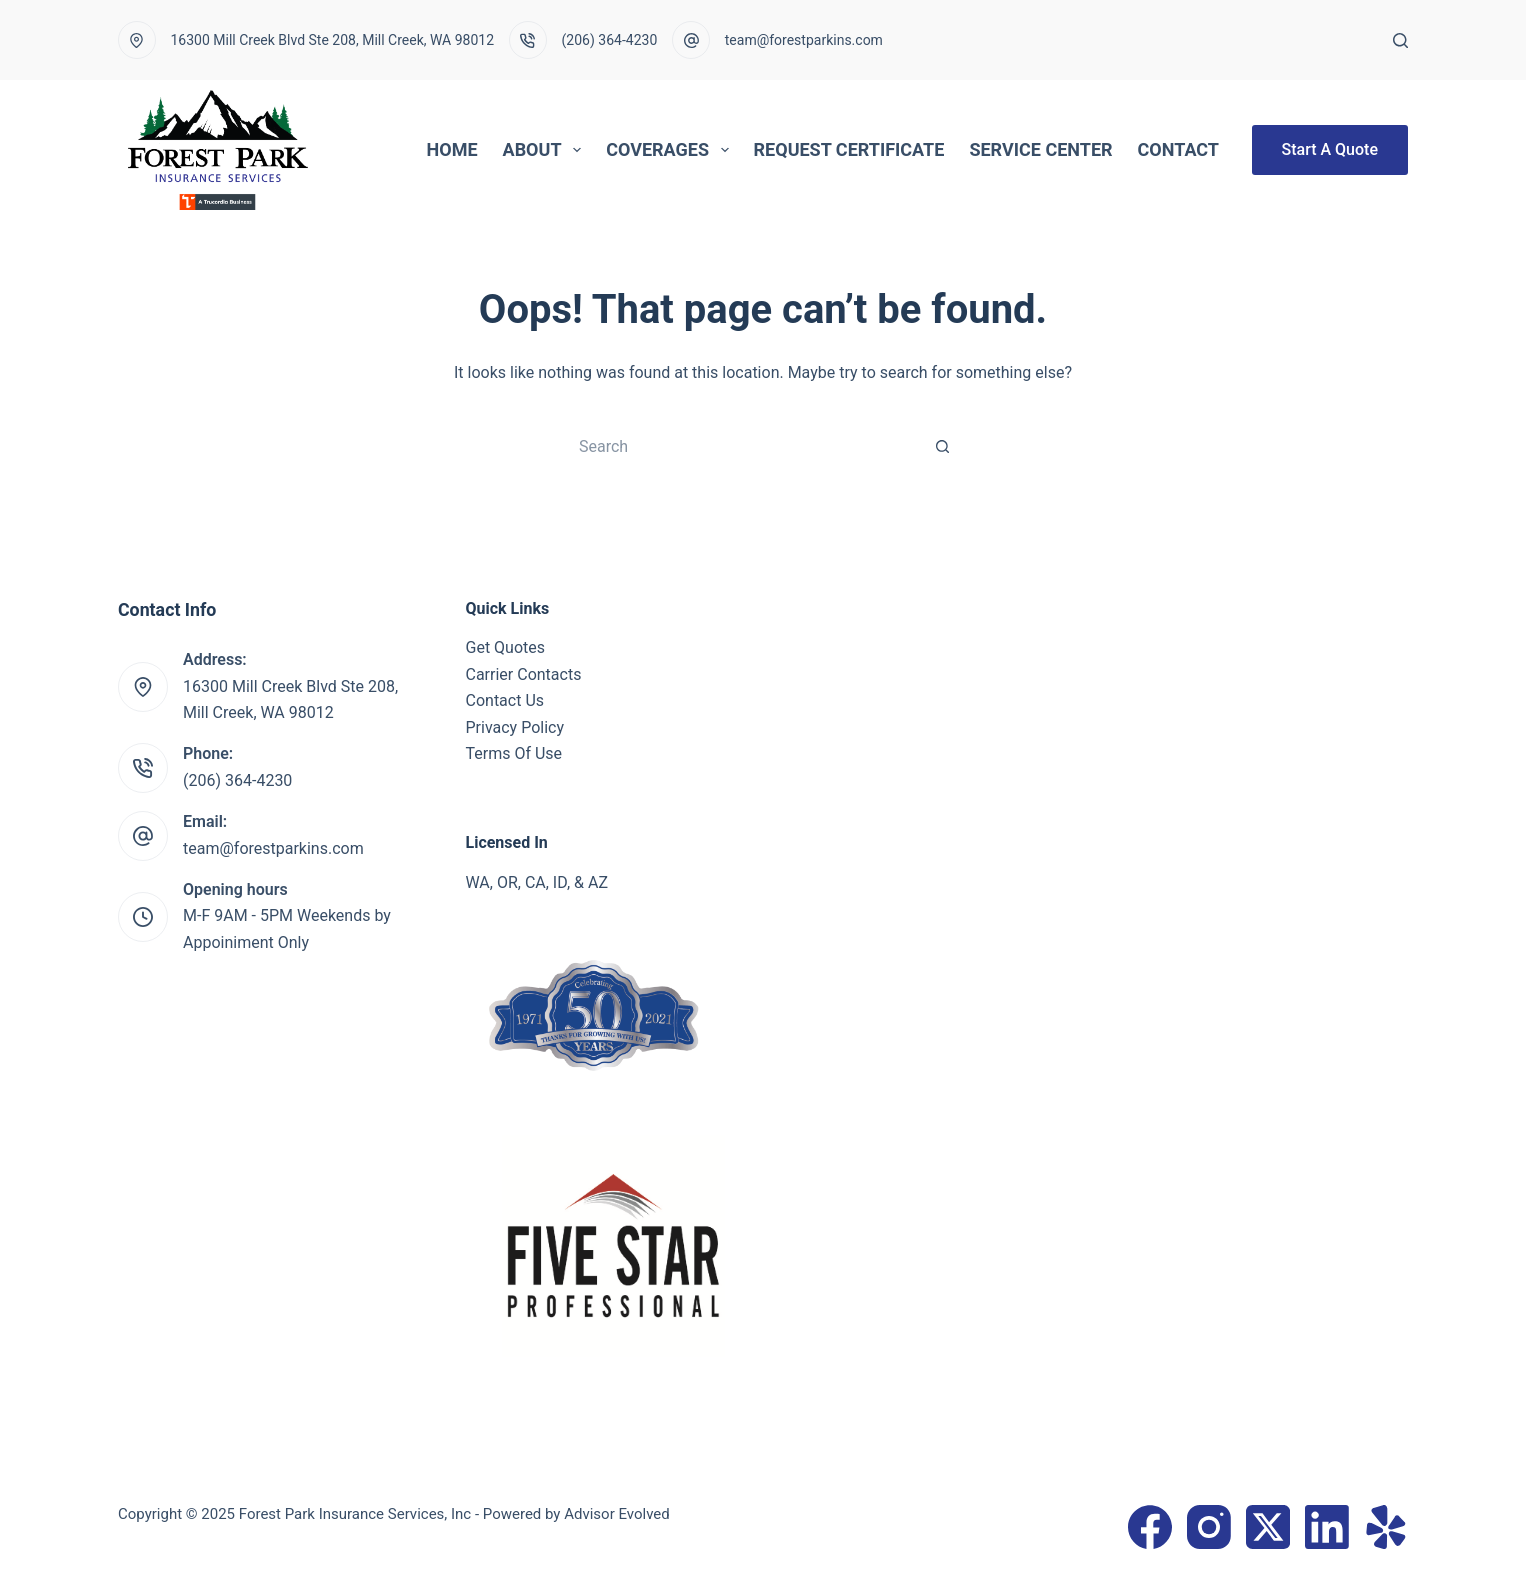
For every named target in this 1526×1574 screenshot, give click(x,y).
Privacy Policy (515, 727)
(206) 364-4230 (610, 40)
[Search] (1400, 40)
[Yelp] (1386, 1527)
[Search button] (943, 446)
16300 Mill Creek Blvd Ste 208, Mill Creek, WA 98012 (333, 40)
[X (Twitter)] (1268, 1527)
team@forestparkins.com (804, 40)
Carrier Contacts (524, 674)
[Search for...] (743, 446)
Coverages (671, 150)
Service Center (1040, 149)
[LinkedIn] (1327, 1527)
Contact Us (505, 700)
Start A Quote (1330, 149)
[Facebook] (1150, 1527)
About (546, 150)
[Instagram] (1209, 1527)
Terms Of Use (514, 753)
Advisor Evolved (617, 1514)
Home (452, 149)
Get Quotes (506, 647)
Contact (1178, 149)
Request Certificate (849, 149)
